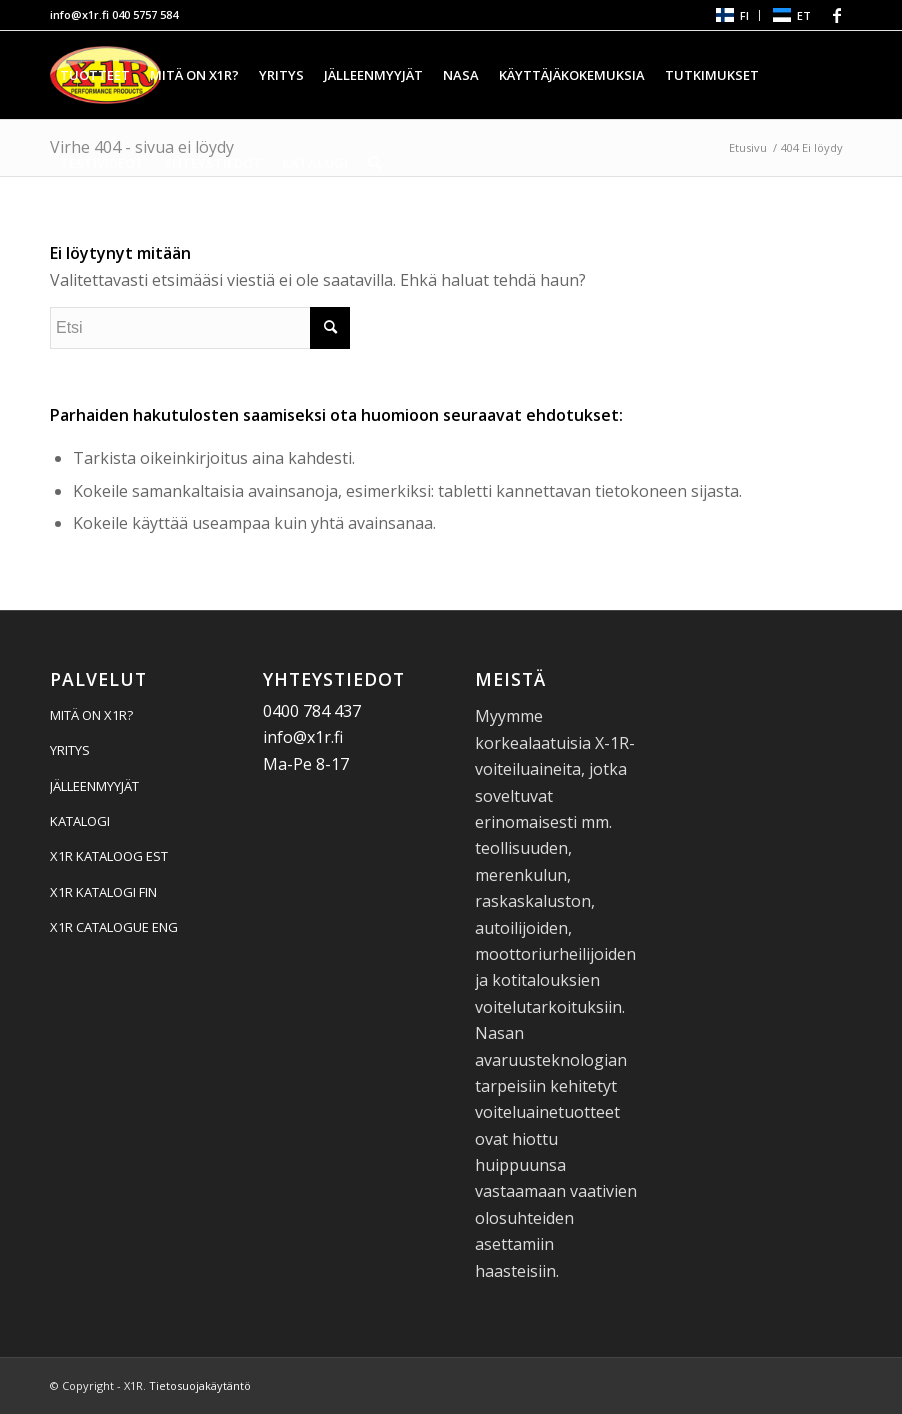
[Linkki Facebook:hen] (837, 15)
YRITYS (70, 750)
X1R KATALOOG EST (109, 856)
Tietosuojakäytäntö (200, 1385)
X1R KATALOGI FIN (103, 892)
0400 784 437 (312, 711)
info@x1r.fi (79, 14)
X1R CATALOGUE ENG (114, 927)
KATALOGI (80, 821)
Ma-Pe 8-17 (306, 764)
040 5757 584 (145, 14)
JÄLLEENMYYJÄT (94, 786)
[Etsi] (374, 163)
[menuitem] (731, 15)
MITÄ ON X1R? (91, 715)
